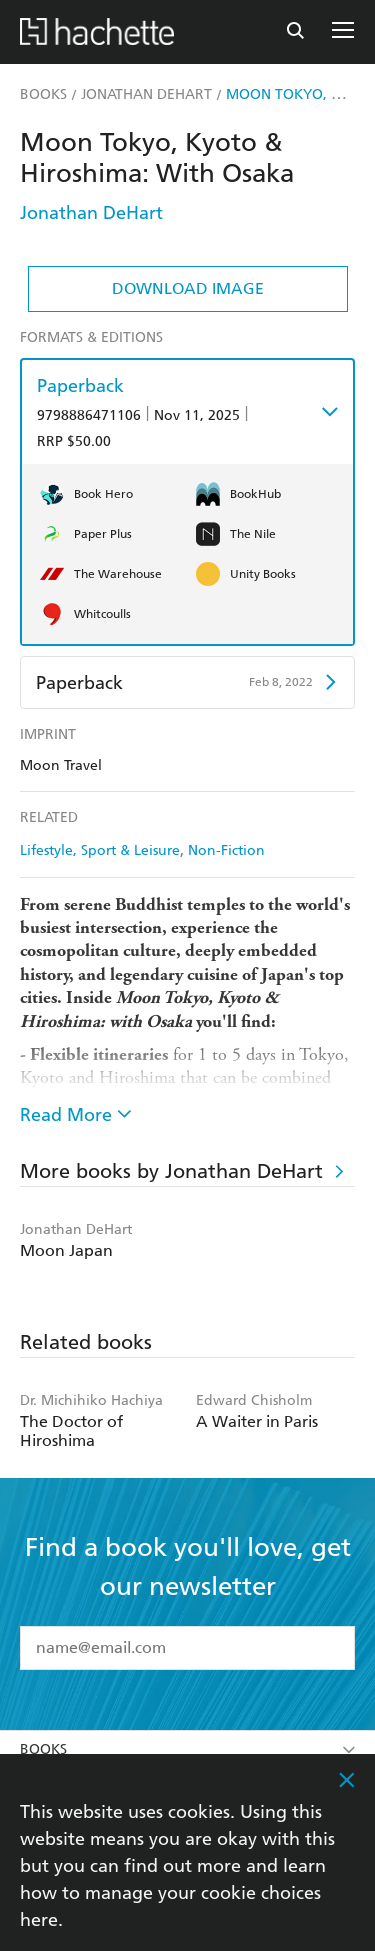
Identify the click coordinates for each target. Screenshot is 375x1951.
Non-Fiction (226, 850)
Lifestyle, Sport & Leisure (100, 850)
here (39, 1919)
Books (187, 1749)
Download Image (188, 288)
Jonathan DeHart (91, 212)
